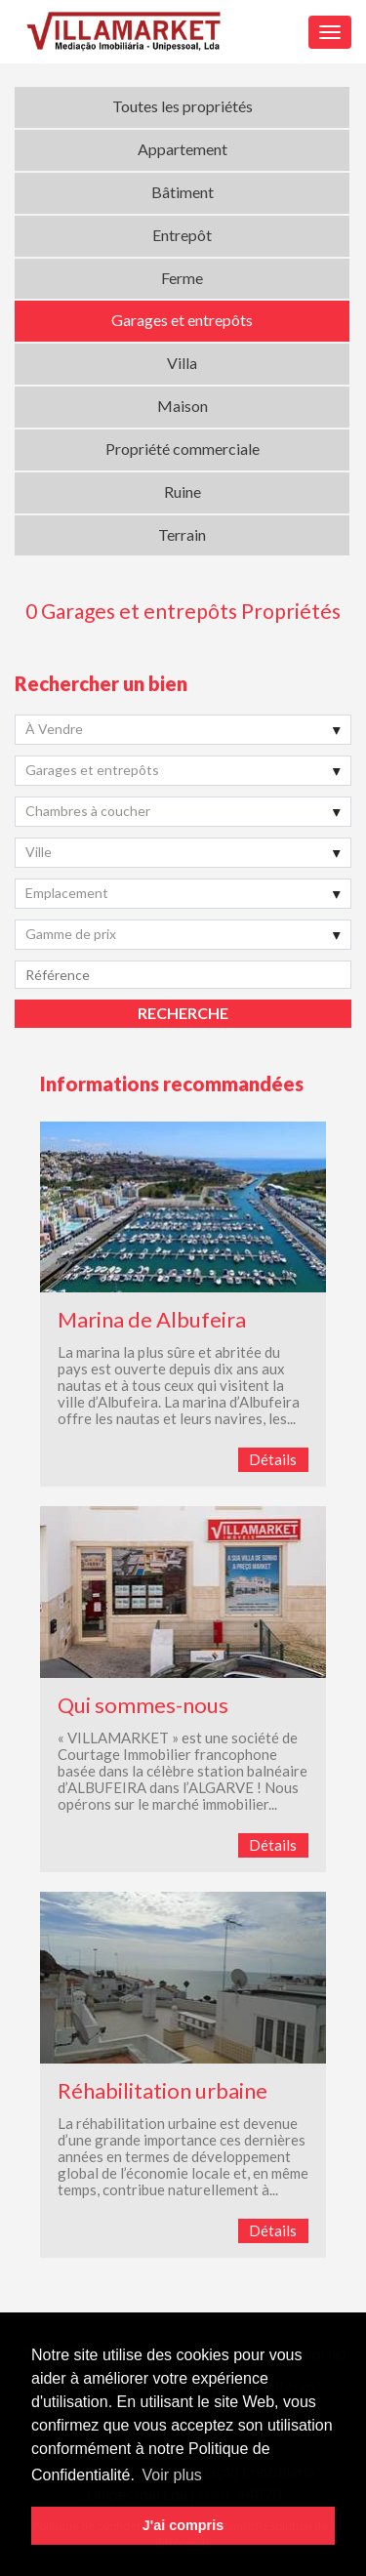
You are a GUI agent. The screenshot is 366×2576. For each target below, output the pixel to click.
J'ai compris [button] (183, 2525)
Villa (182, 362)
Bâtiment (182, 192)
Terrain (182, 534)
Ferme (182, 277)
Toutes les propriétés (182, 106)
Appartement (182, 149)
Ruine (182, 491)
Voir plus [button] (171, 2475)
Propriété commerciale (182, 448)
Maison (182, 405)
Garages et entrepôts (182, 319)
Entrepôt (182, 234)
